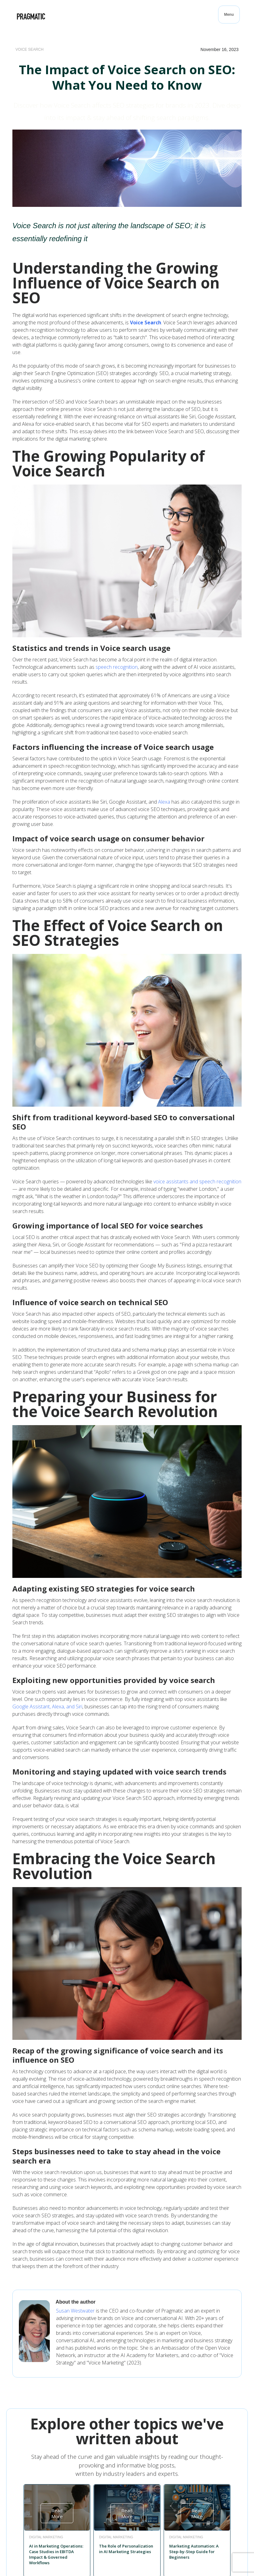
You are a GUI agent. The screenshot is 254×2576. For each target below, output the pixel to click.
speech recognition (117, 667)
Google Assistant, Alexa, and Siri (47, 1706)
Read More (57, 2513)
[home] (31, 16)
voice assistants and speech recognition (197, 1181)
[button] (228, 14)
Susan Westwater (75, 2310)
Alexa (164, 801)
